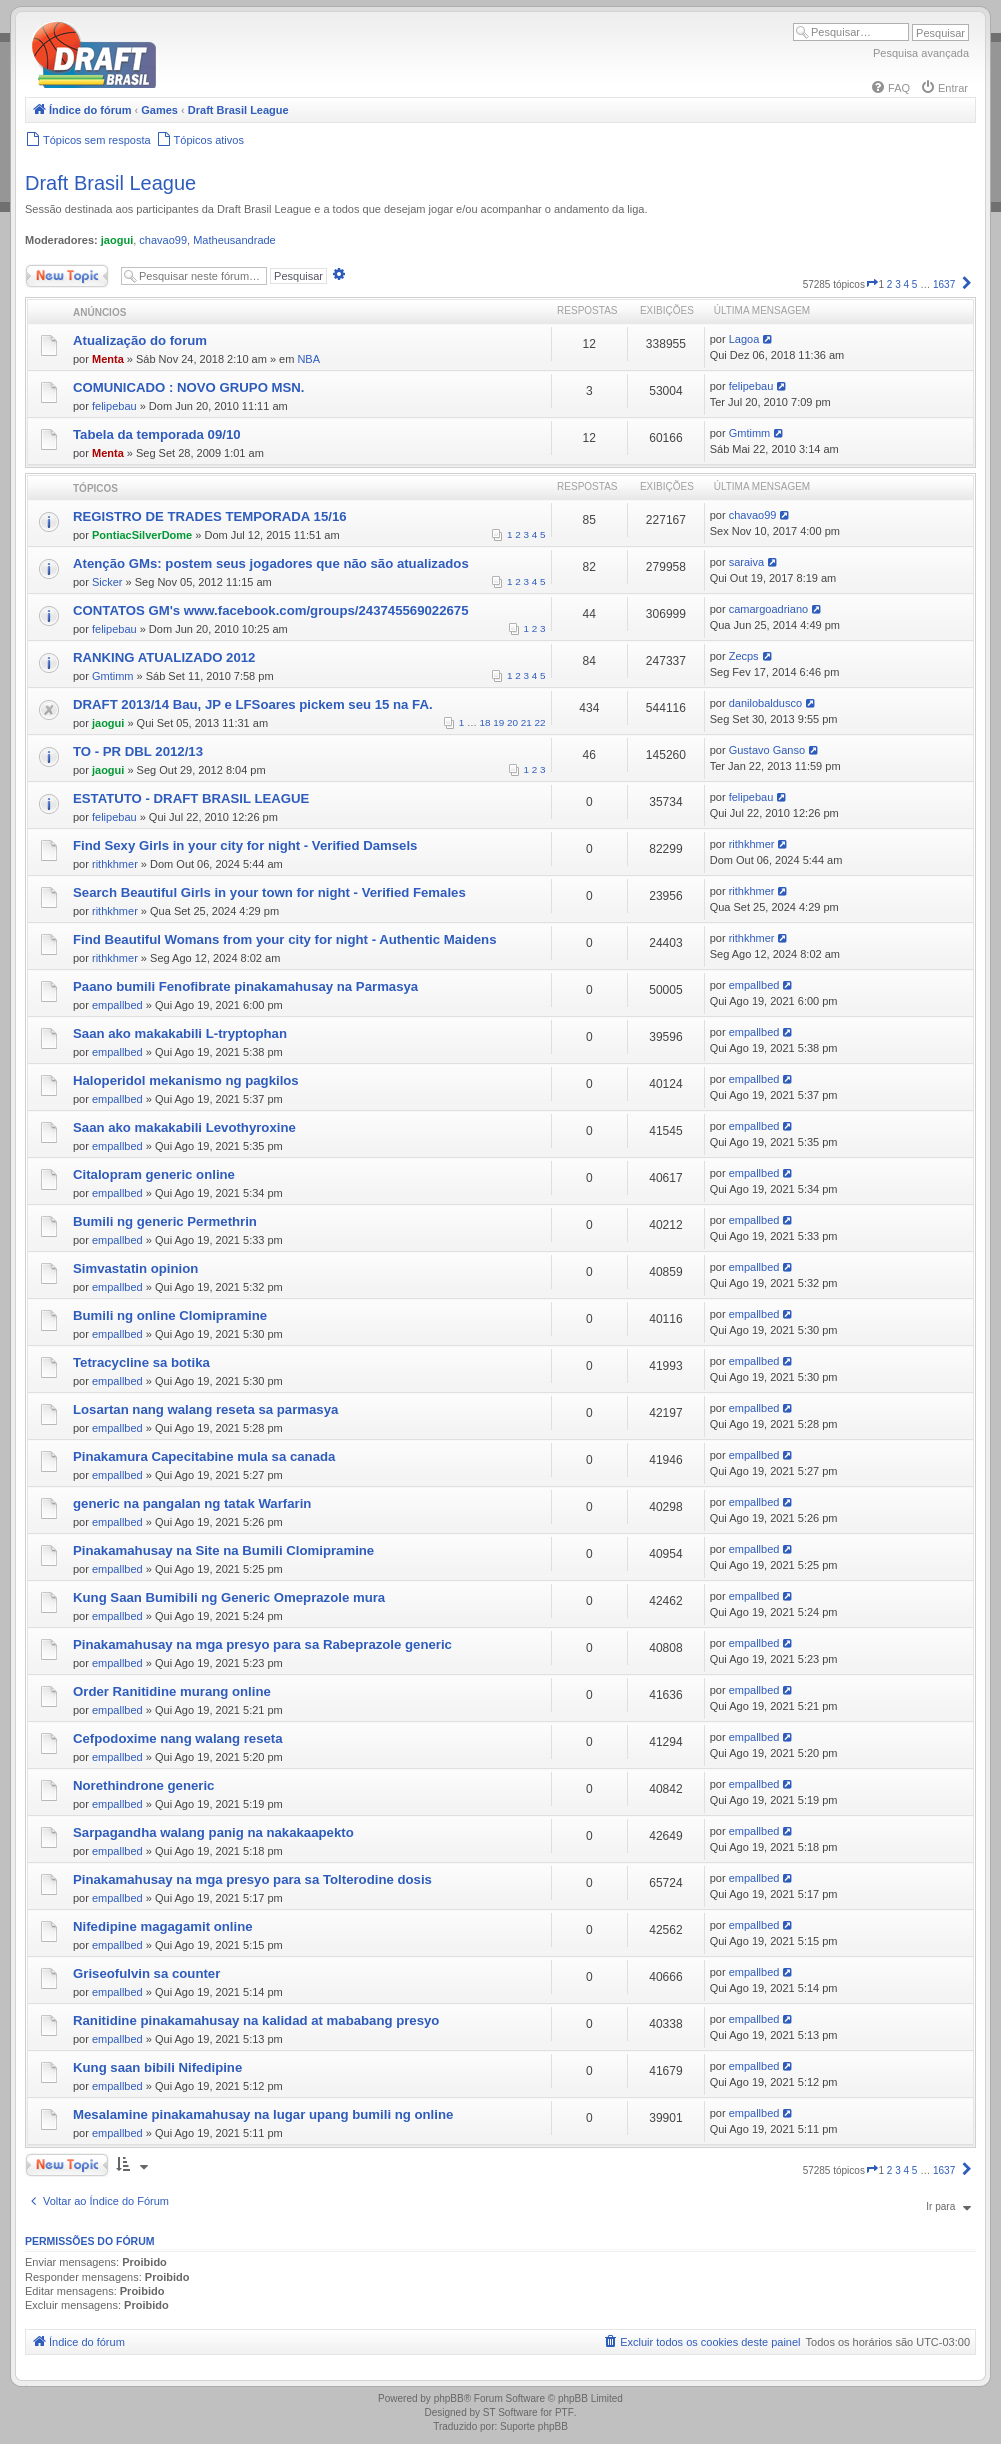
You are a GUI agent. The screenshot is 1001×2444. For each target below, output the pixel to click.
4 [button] (907, 284)
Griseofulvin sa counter (146, 1973)
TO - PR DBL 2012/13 (138, 751)
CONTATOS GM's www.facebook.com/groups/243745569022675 (271, 610)
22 (540, 722)
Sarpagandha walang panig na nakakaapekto (213, 1832)
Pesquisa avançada (921, 53)
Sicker (107, 582)
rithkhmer (115, 864)
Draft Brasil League (110, 183)
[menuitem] (890, 88)
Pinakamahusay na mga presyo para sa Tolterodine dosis (252, 1879)
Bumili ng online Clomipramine (170, 1315)
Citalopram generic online (154, 1174)
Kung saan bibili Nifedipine (157, 2067)
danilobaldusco (765, 703)
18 (485, 722)
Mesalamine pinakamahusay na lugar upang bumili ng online (263, 2114)
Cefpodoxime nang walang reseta (178, 1738)
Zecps (744, 656)
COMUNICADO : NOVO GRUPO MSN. (189, 387)
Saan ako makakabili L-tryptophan (180, 1033)
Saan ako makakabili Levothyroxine (184, 1127)
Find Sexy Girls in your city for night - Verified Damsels (245, 845)
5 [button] (915, 284)
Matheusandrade (234, 240)
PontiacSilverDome (142, 535)
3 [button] (898, 284)
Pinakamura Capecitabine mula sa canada (204, 1456)
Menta (108, 359)
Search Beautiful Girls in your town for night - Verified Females (269, 892)
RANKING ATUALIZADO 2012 (164, 657)
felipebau (114, 406)
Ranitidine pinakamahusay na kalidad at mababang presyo (256, 2020)
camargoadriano (769, 609)
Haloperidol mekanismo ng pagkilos (186, 1080)
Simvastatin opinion (135, 1268)
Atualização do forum (140, 340)
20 (512, 722)
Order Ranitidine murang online (172, 1691)
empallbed (117, 1005)
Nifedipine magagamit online (163, 1926)
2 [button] (890, 284)
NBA (308, 359)
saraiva (746, 562)
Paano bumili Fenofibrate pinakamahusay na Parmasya (245, 986)
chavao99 (163, 240)
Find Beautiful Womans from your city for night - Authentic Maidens (284, 939)
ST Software (510, 2412)
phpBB (449, 2398)
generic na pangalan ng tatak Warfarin (192, 1503)
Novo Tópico (67, 276)
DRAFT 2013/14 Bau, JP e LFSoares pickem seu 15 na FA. (253, 704)
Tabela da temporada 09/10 (157, 434)
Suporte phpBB (534, 2426)
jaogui (117, 240)
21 (526, 722)
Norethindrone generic (143, 1785)
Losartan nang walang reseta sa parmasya (205, 1409)
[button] (872, 284)
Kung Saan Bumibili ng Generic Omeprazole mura (229, 1597)
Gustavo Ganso (767, 750)
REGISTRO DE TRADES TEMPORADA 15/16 (210, 516)
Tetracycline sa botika (141, 1362)
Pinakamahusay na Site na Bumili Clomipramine (223, 1550)
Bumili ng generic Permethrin (165, 1221)
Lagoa (744, 339)
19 (498, 722)
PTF (564, 2412)
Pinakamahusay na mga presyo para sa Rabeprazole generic (262, 1644)
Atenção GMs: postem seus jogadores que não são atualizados (271, 563)
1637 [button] (944, 284)
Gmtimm (750, 433)
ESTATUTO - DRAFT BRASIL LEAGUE (191, 798)
